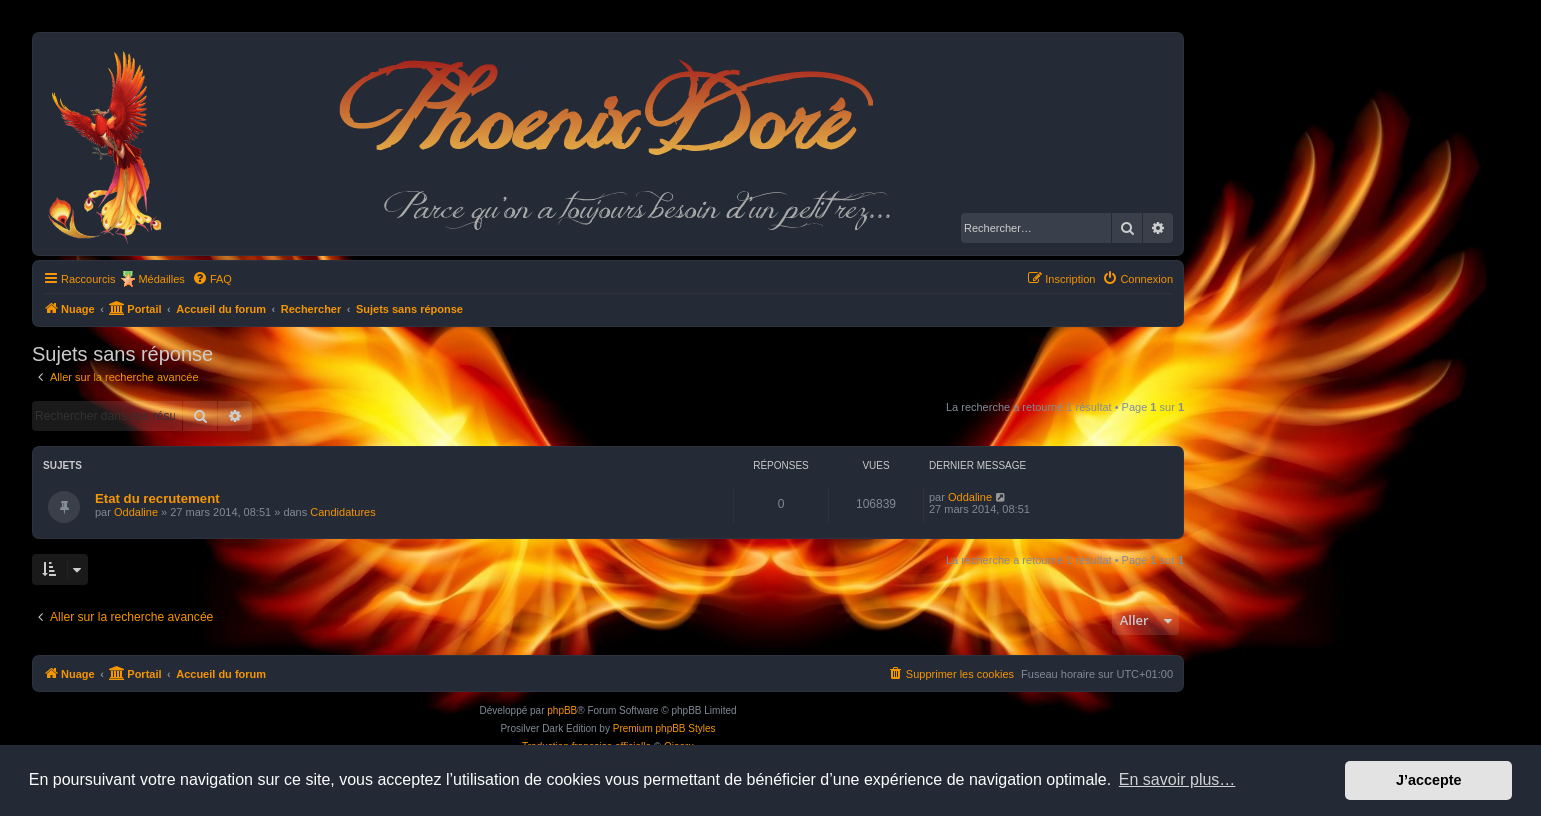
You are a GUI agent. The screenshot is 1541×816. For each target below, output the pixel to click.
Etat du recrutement (157, 498)
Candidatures (342, 512)
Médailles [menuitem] (161, 279)
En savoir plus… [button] (1177, 779)
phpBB (562, 710)
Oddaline (136, 512)
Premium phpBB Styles (664, 728)
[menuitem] (212, 279)
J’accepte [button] (1429, 780)
